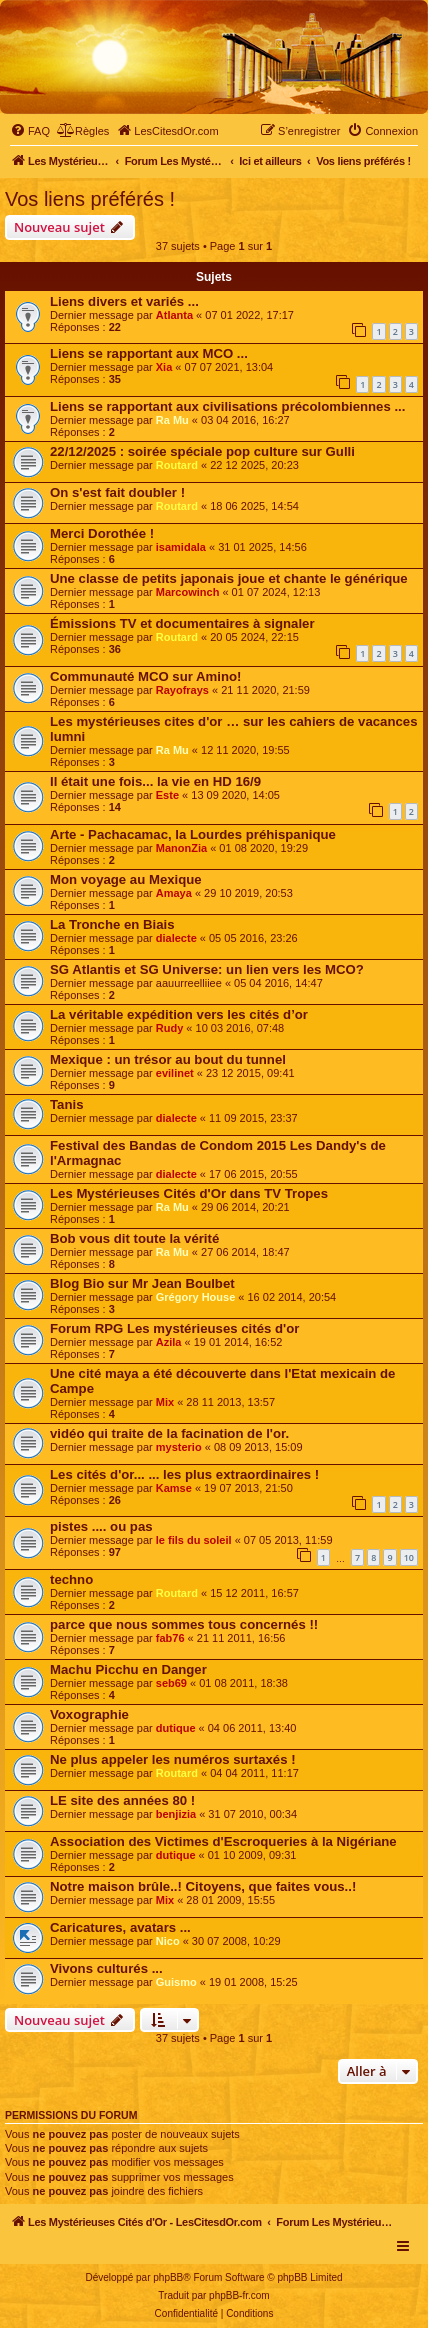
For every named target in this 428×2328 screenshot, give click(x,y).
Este (167, 795)
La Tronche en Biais (112, 924)
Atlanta (174, 315)
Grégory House (195, 1297)
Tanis (66, 1104)
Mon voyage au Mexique (126, 879)
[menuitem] (30, 131)
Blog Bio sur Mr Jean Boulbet (142, 1283)
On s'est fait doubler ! (117, 492)
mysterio (179, 1447)
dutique (176, 1728)
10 (409, 1557)
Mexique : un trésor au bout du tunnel (168, 1059)
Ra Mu (172, 420)
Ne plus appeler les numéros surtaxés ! (173, 1759)
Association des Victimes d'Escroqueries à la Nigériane (223, 1841)
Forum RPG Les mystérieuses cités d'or (174, 1328)
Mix (165, 1402)
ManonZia (181, 848)
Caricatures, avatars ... (120, 1927)
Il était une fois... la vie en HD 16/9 (155, 781)
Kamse (174, 1488)
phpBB (168, 2277)
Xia (164, 367)
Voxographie (89, 1714)
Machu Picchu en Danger (128, 1669)
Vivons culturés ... (106, 1968)
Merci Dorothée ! (102, 533)
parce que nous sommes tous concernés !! (184, 1624)
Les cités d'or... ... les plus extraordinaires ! (184, 1474)
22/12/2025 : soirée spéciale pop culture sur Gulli (202, 451)
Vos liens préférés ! (90, 199)
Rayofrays (182, 690)
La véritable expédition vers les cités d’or (179, 1014)
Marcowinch (188, 592)
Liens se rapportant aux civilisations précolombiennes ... (227, 406)
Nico (168, 1941)
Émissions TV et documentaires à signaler (182, 623)
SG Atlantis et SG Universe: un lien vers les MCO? (207, 969)
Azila (169, 1342)
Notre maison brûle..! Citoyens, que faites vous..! (203, 1886)
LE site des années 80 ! (122, 1800)
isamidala (181, 547)
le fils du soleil (194, 1540)
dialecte (176, 938)
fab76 (170, 1638)
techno (71, 1579)
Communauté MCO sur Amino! (145, 676)
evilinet (175, 1073)
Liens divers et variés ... (124, 301)
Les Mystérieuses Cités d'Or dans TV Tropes (189, 1193)
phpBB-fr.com (239, 2295)
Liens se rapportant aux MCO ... (149, 353)
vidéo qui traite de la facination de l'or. (169, 1433)
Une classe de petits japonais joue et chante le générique (229, 578)
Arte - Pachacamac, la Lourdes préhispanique (193, 834)
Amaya (174, 893)
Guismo (176, 1982)
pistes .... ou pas (101, 1526)
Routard (177, 465)
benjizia (176, 1814)
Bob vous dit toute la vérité (134, 1238)
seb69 (171, 1683)
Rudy (170, 1028)
